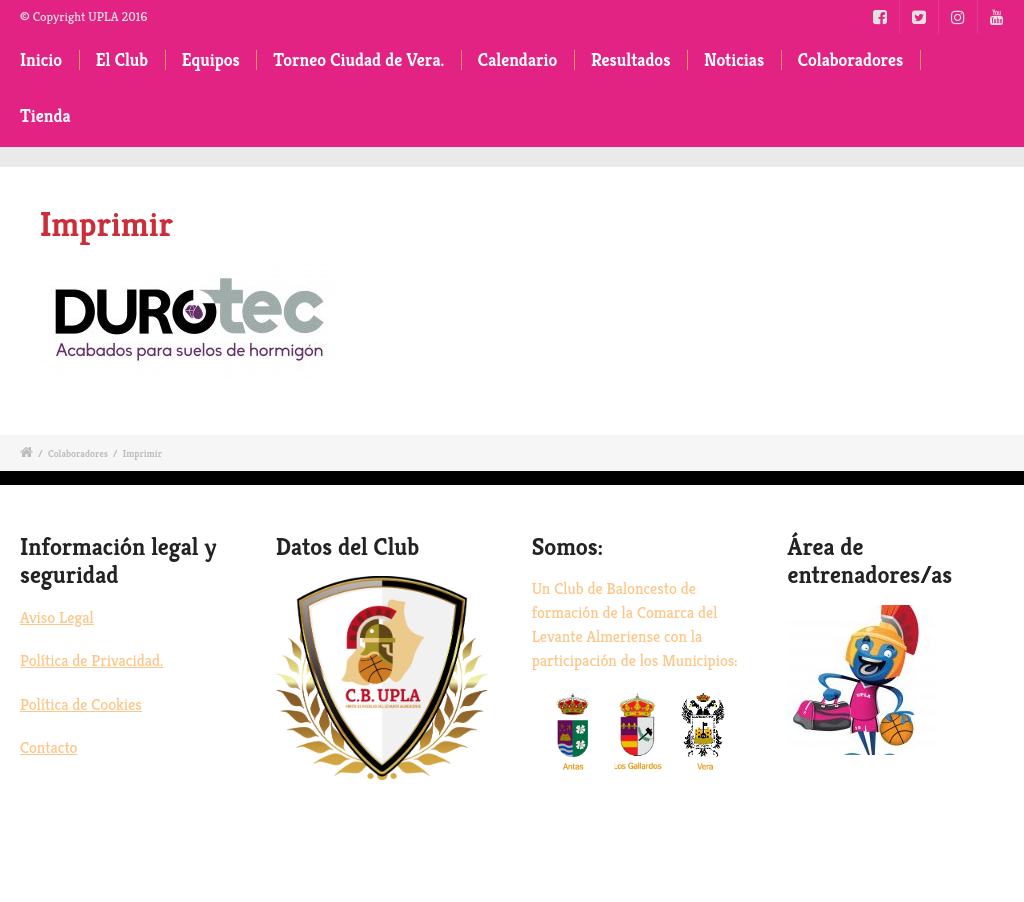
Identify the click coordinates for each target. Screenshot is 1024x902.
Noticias (734, 60)
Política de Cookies (81, 704)
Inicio (41, 60)
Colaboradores (851, 60)
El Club (122, 60)
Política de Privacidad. (91, 660)
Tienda (45, 116)
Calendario (518, 60)
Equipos (211, 60)
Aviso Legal (57, 617)
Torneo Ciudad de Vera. (358, 60)
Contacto (49, 747)
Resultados (630, 60)
